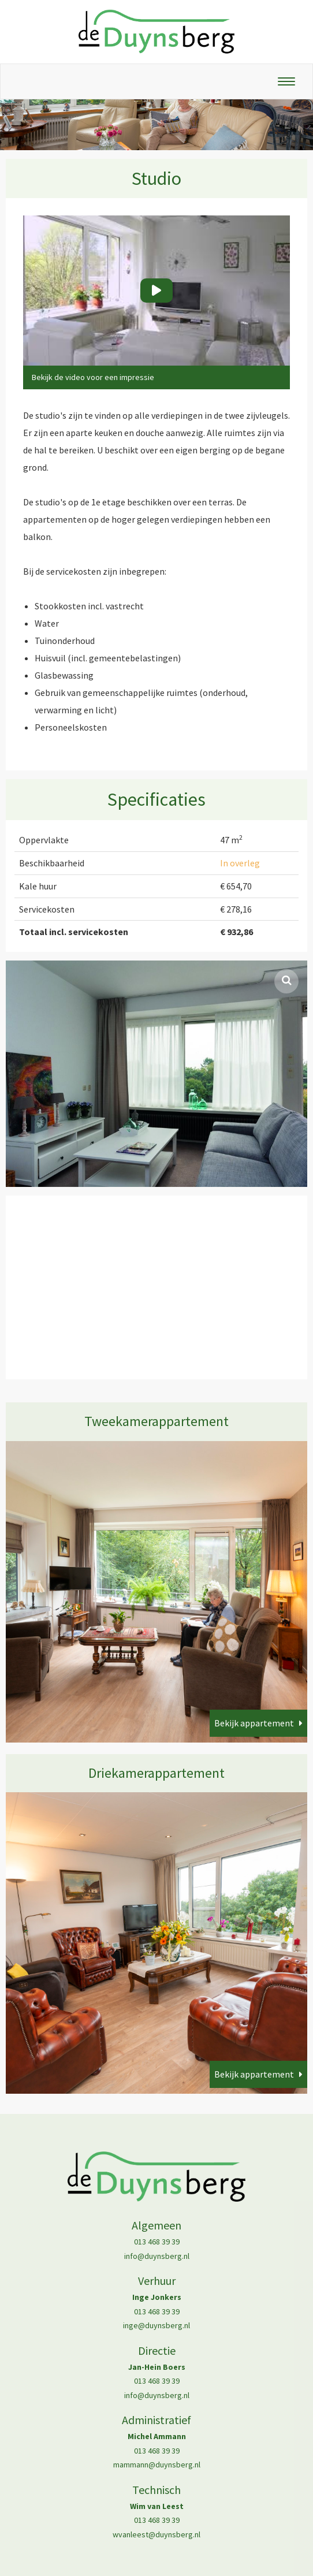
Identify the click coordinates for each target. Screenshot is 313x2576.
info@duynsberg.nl (156, 2256)
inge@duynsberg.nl (156, 2325)
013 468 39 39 (157, 2241)
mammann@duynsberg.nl (156, 2464)
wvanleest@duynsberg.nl (156, 2534)
